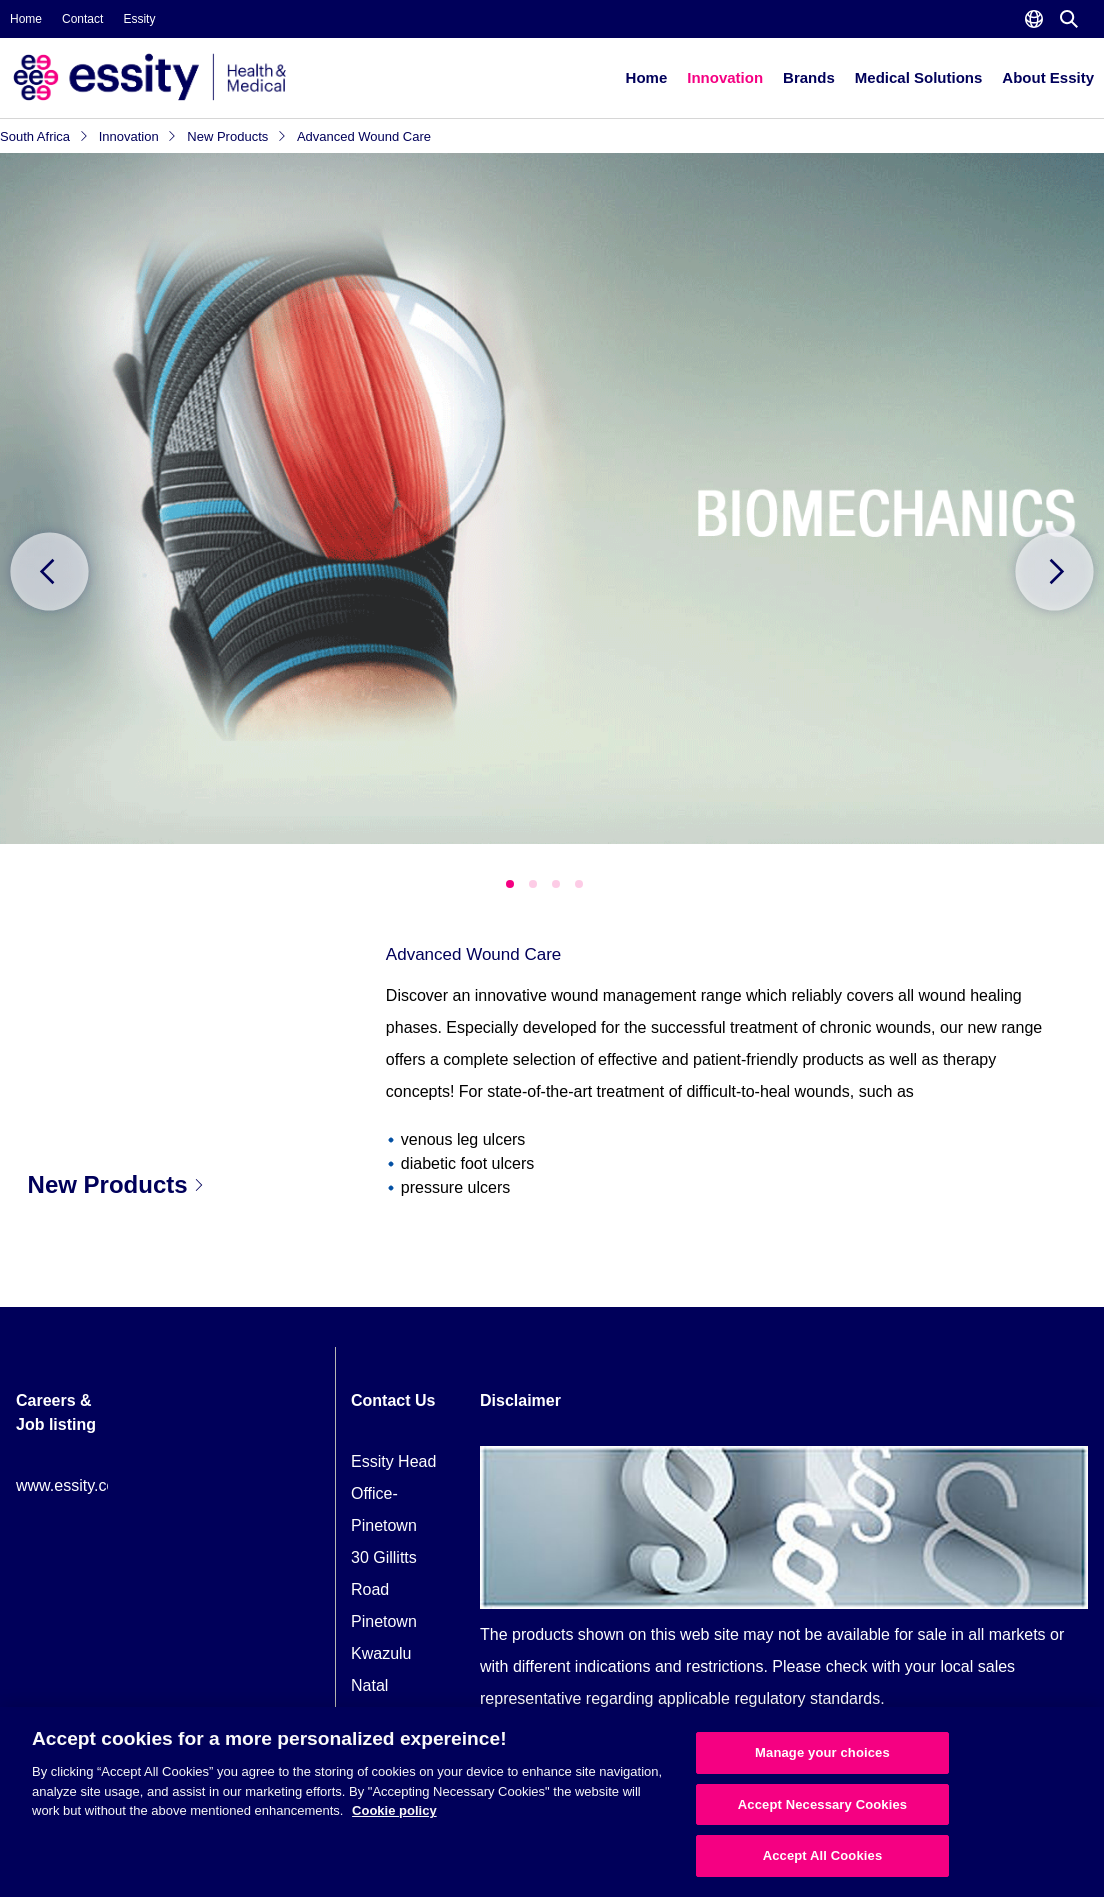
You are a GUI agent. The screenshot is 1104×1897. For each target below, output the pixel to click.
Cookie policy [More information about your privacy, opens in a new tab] (394, 1810)
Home (26, 19)
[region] (552, 1802)
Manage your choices (822, 1752)
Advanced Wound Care (364, 136)
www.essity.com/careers (101, 1485)
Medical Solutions (919, 77)
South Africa (44, 136)
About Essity (1048, 77)
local (956, 1666)
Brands (809, 77)
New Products (237, 136)
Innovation (725, 77)
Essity (139, 19)
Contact (82, 19)
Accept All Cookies (823, 1855)
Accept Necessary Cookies (822, 1804)
